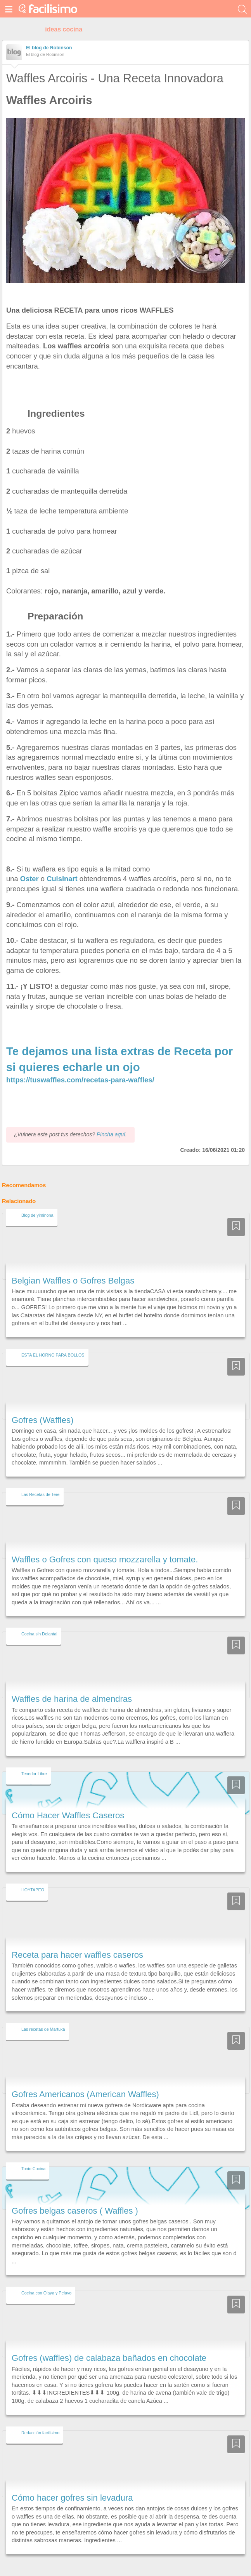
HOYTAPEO (32, 1875)
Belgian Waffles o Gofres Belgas (73, 1266)
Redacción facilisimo (40, 2418)
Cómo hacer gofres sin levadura (72, 2483)
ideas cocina (63, 29)
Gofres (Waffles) (42, 1406)
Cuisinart (62, 879)
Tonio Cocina (33, 2154)
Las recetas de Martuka (43, 2014)
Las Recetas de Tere (40, 1480)
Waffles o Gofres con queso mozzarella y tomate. (105, 1545)
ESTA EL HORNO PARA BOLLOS (53, 1340)
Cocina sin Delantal (39, 1620)
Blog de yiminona (37, 1201)
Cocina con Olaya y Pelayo (46, 2279)
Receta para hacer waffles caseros (77, 1940)
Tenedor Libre (34, 1759)
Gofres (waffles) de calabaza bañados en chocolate (109, 2344)
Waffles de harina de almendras (72, 1685)
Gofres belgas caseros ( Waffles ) (75, 2196)
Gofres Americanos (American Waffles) (85, 2080)
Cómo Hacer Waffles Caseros (68, 1801)
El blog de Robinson (49, 47)
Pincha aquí (111, 1120)
